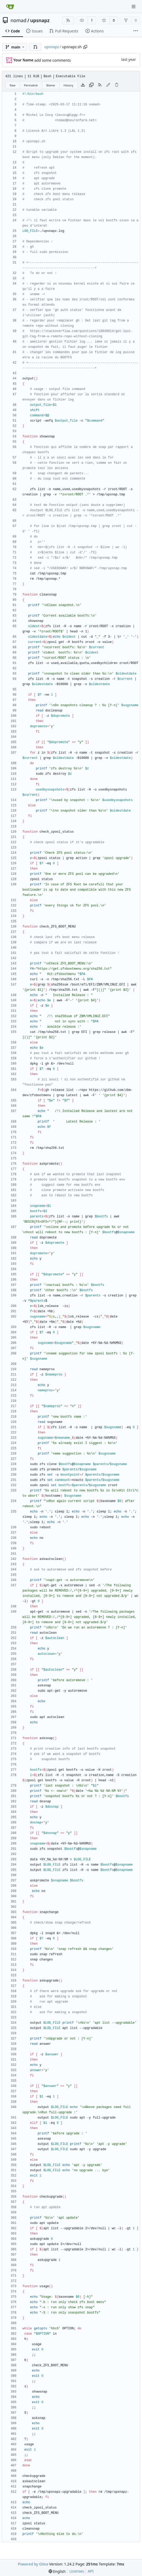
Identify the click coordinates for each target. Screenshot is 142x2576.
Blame (50, 85)
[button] (35, 47)
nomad (18, 20)
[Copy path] (85, 47)
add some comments (52, 60)
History (68, 85)
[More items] (135, 31)
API (90, 2571)
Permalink (31, 85)
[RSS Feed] (68, 20)
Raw (13, 85)
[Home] (10, 6)
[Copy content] (91, 85)
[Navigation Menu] (134, 6)
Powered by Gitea (33, 2564)
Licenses (76, 2571)
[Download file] (83, 85)
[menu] (57, 2571)
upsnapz (39, 20)
